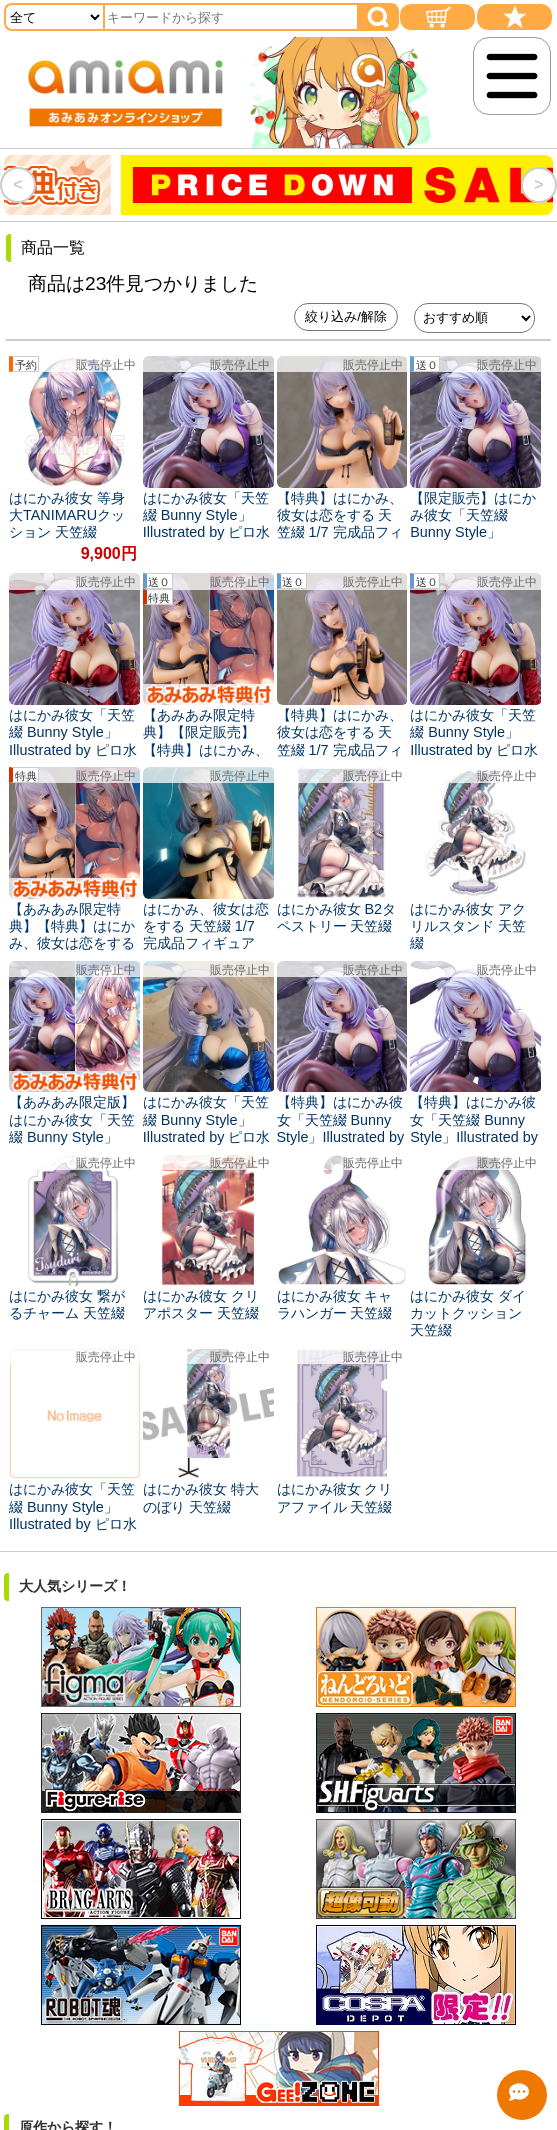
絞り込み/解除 (346, 316)
